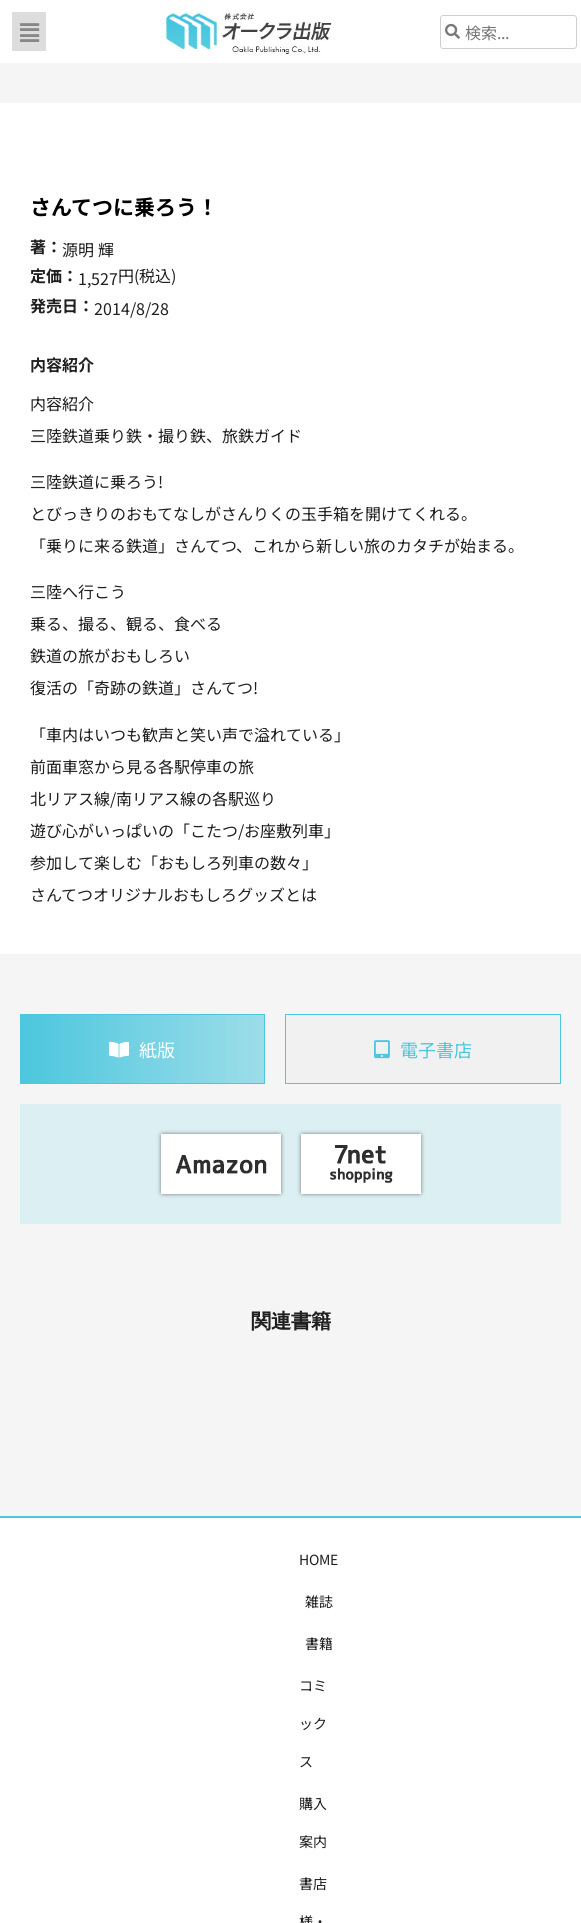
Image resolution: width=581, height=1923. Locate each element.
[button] (29, 31)
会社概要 (518, 1559)
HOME (54, 1559)
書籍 (152, 1559)
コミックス (219, 1559)
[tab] (142, 1049)
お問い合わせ (291, 1601)
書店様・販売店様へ (409, 1559)
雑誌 (106, 1559)
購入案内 (300, 1559)
